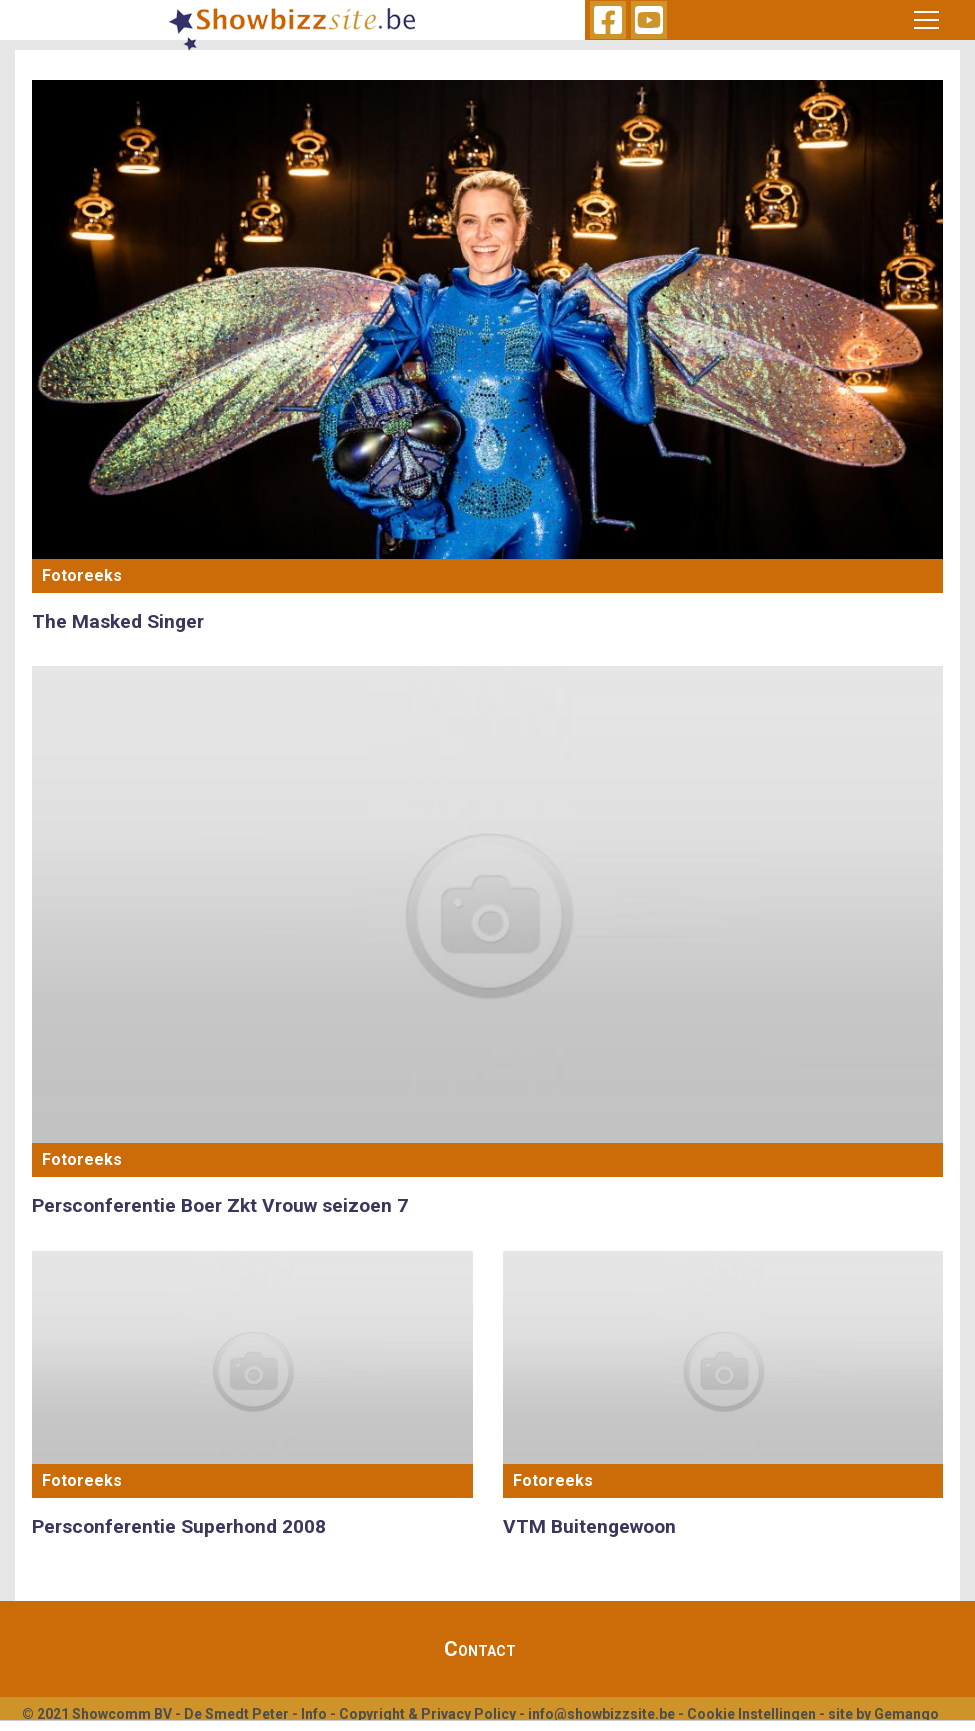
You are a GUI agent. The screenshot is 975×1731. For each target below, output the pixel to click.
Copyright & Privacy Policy (427, 1714)
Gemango (906, 1714)
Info (314, 1714)
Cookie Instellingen (751, 1714)
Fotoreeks (82, 575)
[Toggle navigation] (927, 20)
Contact (480, 1649)
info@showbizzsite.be (601, 1714)
